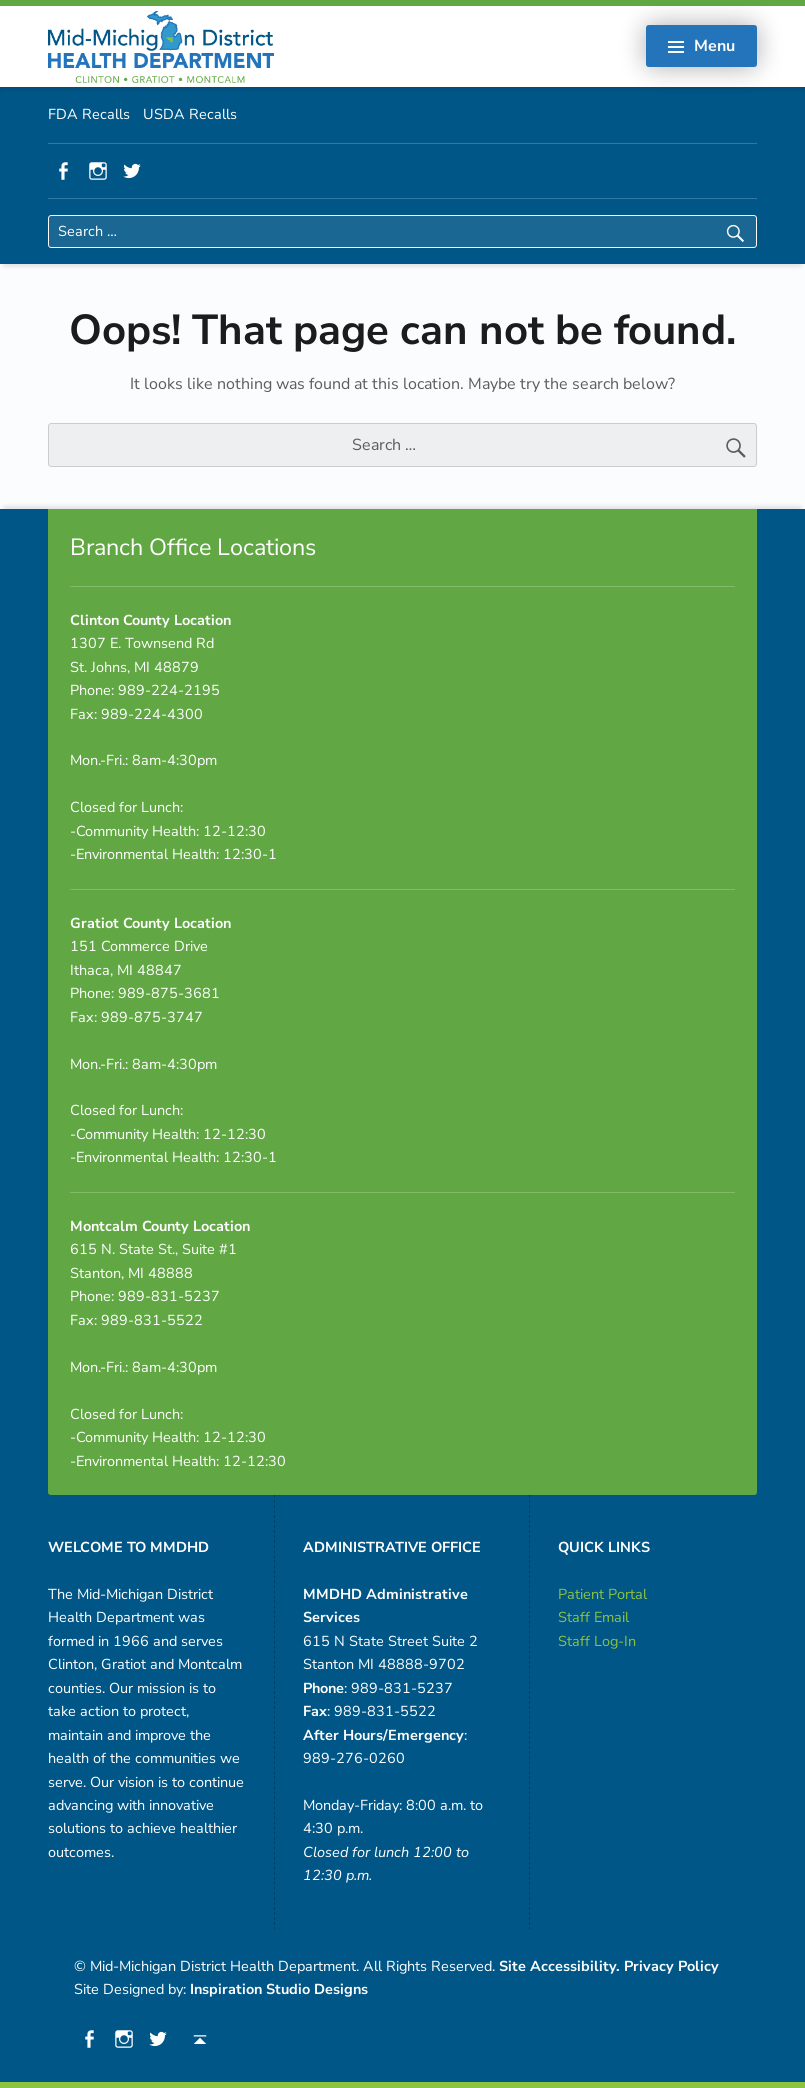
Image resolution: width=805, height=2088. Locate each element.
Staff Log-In (597, 1641)
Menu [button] (714, 46)
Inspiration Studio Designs (279, 1989)
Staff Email (593, 1617)
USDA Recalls (190, 114)
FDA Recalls (89, 114)
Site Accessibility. (559, 1966)
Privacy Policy (671, 1966)
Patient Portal (602, 1594)
